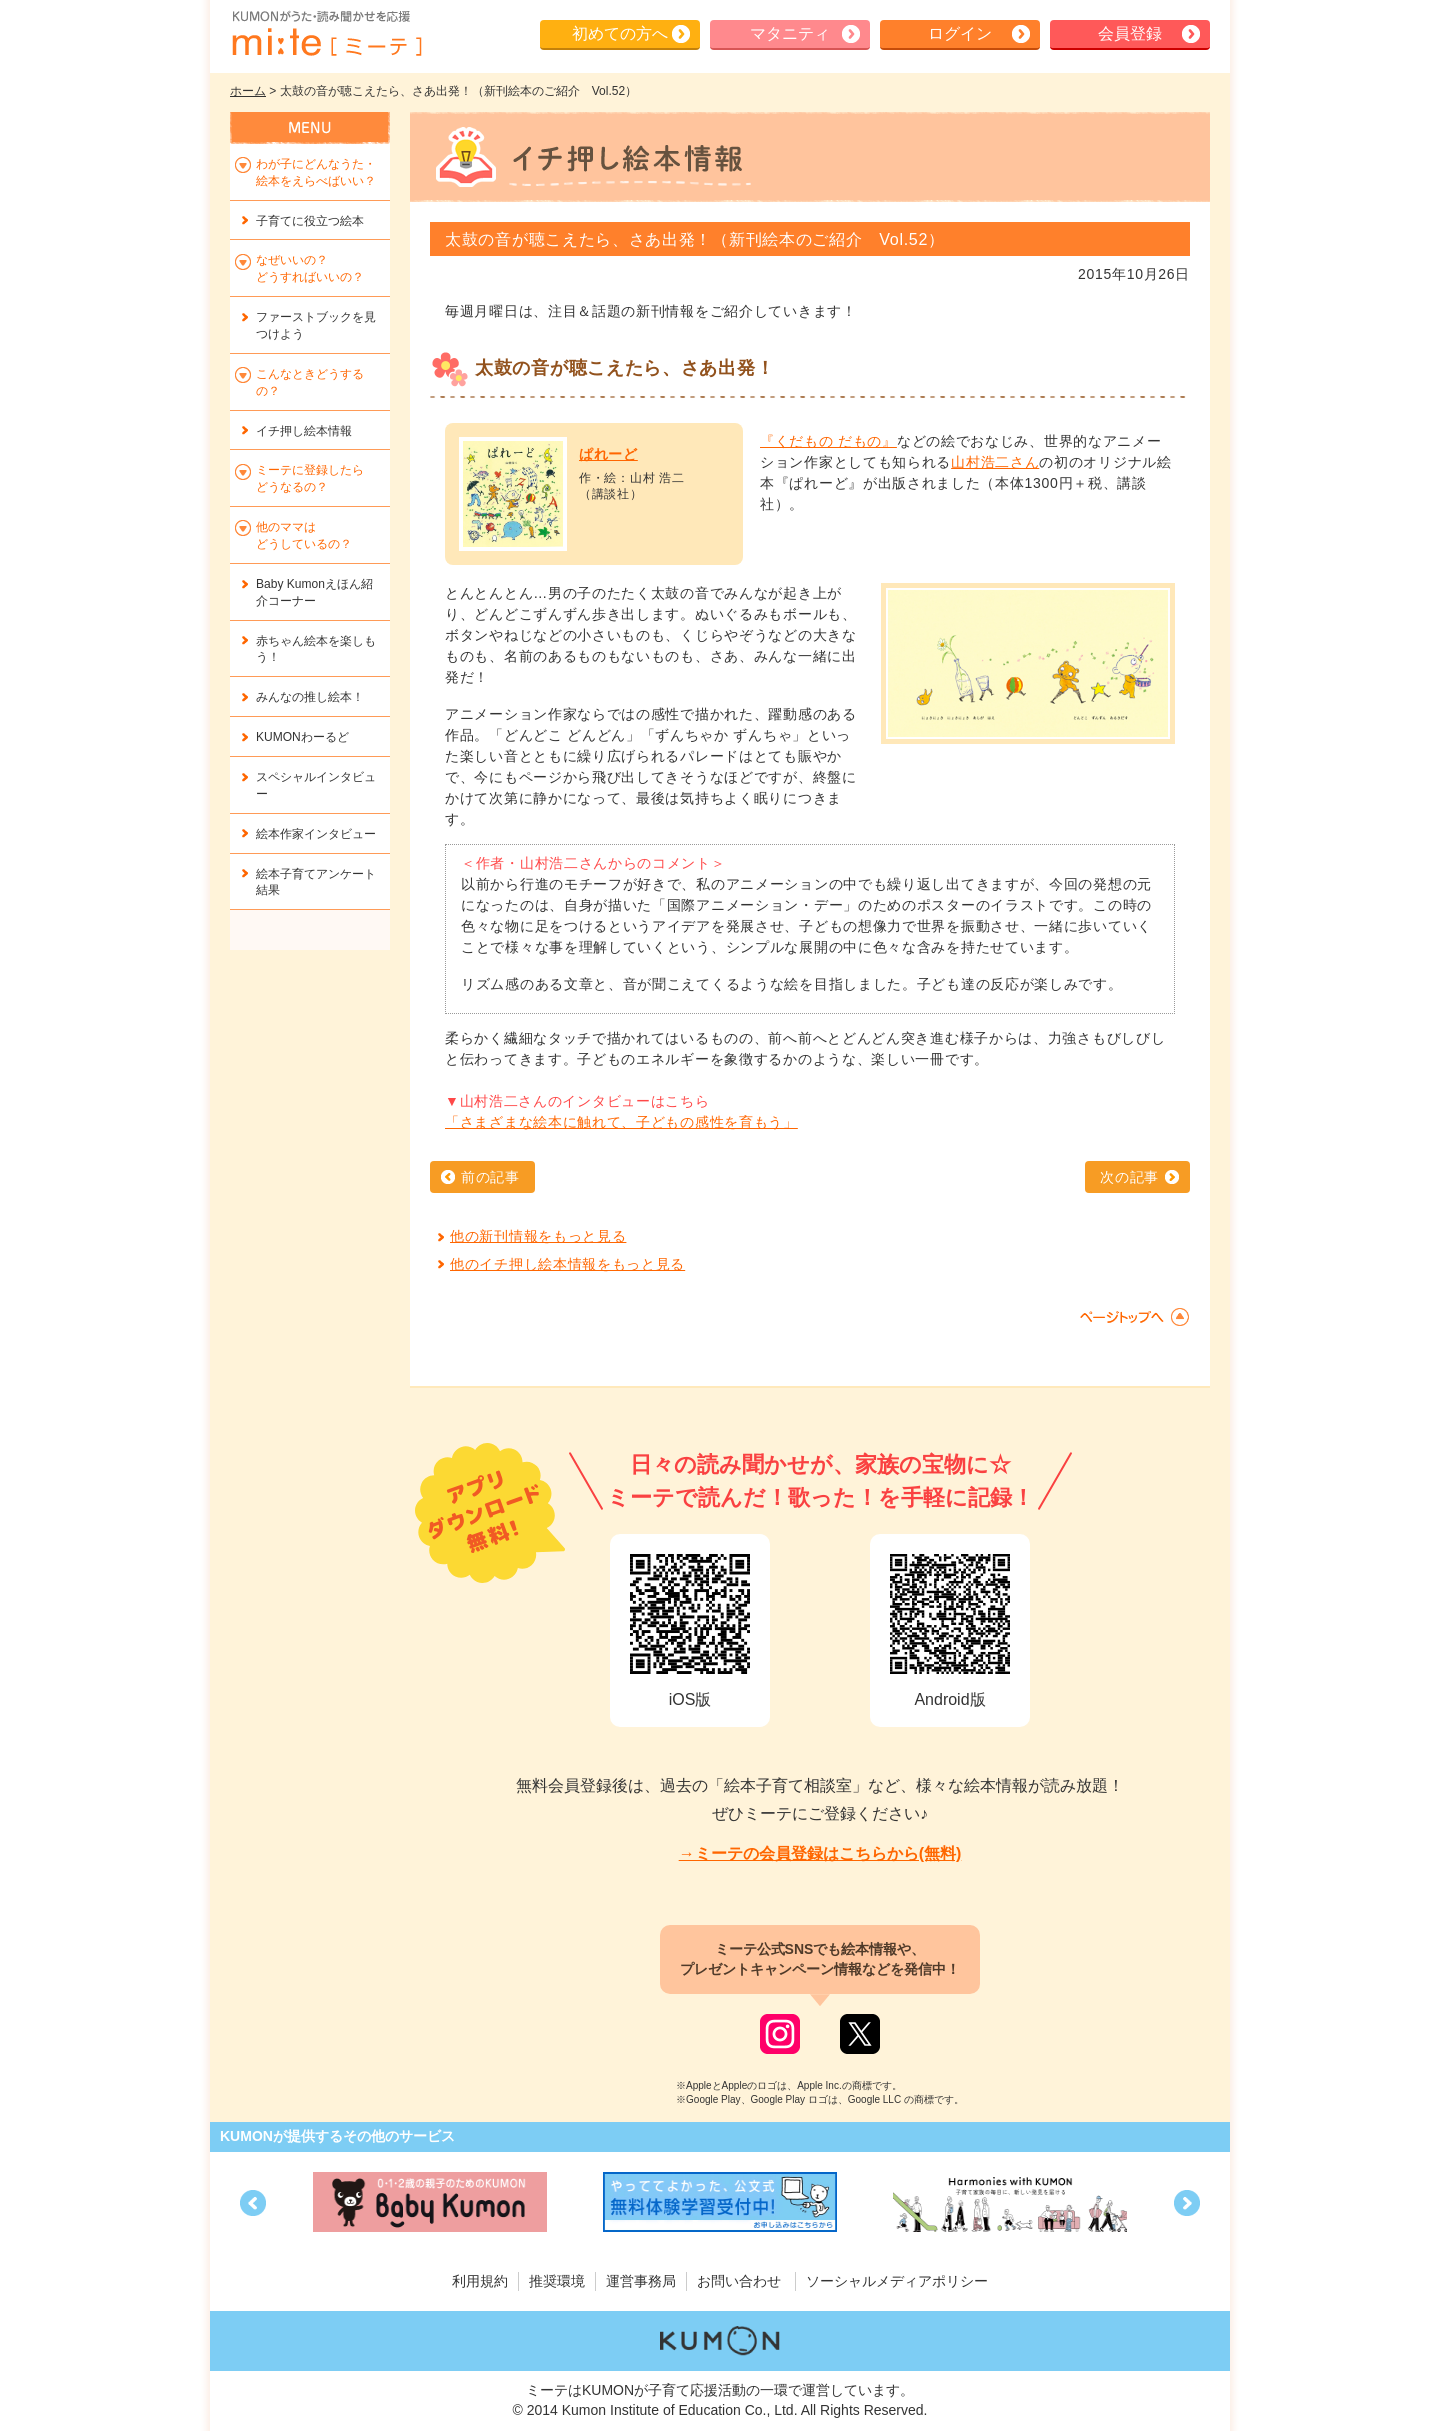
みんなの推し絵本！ (310, 697)
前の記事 (490, 1177)
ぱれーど (608, 454)
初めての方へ (620, 33)
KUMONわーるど (302, 737)
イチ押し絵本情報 (304, 431)
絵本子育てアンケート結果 (316, 882)
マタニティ (790, 33)
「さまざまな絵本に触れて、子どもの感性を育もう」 (621, 1122)
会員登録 (1130, 33)
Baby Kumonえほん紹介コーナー (314, 592)
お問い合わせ (739, 2281)
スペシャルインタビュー (316, 785)
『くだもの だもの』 (828, 441)
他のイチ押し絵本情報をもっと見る (567, 1264)
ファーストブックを (316, 325)
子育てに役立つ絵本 (310, 221)
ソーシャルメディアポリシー (897, 2281)
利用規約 (480, 2281)
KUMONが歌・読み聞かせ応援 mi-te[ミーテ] (326, 34)
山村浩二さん (995, 462)
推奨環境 (557, 2281)
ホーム (248, 91)
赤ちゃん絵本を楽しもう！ (316, 649)
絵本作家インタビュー (316, 834)
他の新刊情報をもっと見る (538, 1236)
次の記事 (1129, 1177)
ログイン (960, 33)
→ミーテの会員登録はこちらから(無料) (820, 1853)
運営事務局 (641, 2281)
